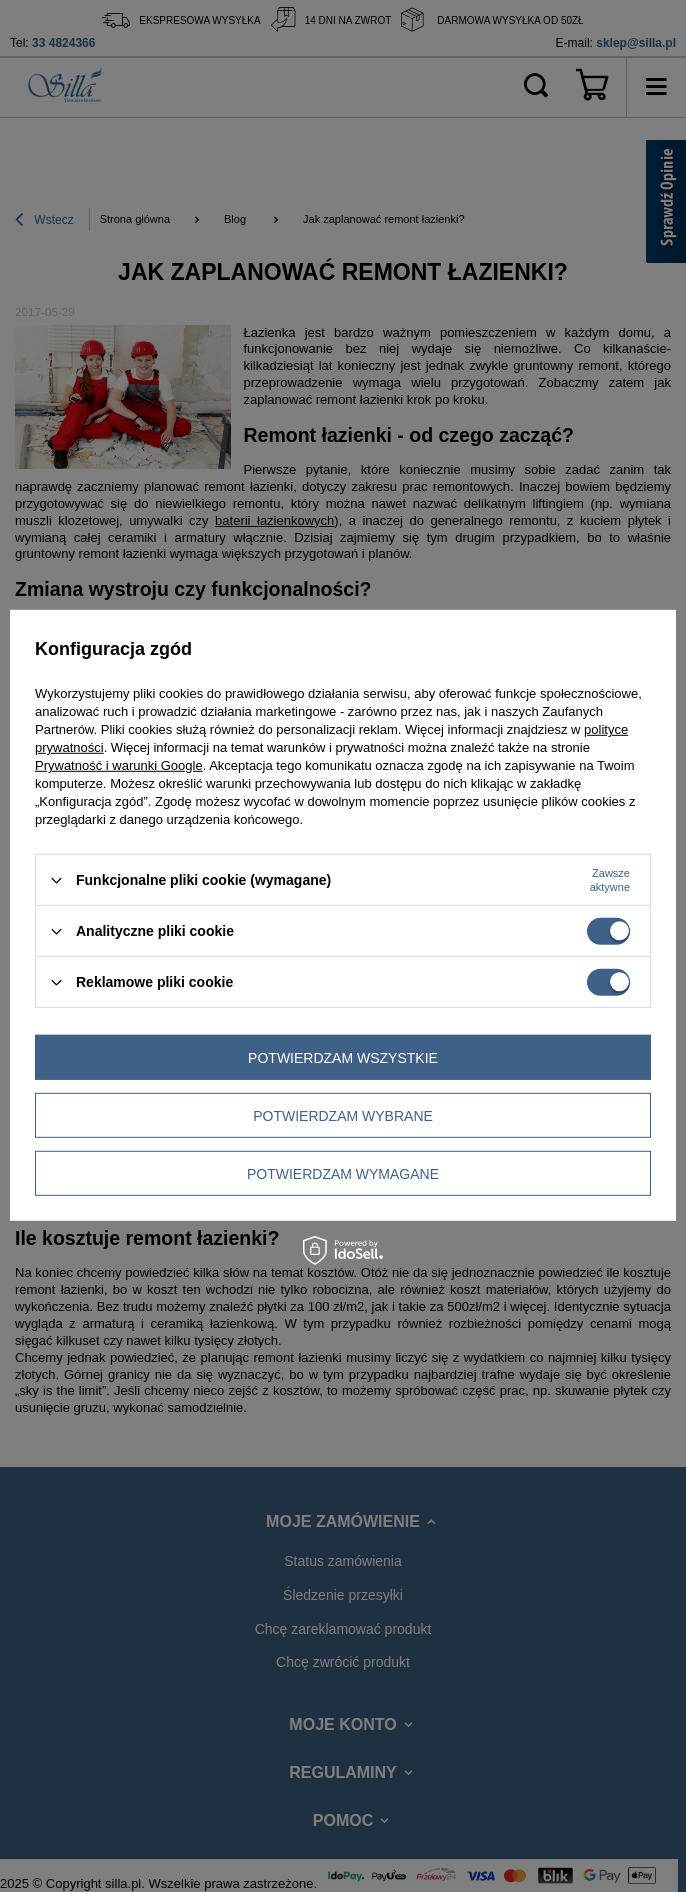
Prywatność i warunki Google (119, 765)
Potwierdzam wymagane (343, 1173)
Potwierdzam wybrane (343, 1115)
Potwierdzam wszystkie (343, 1057)
